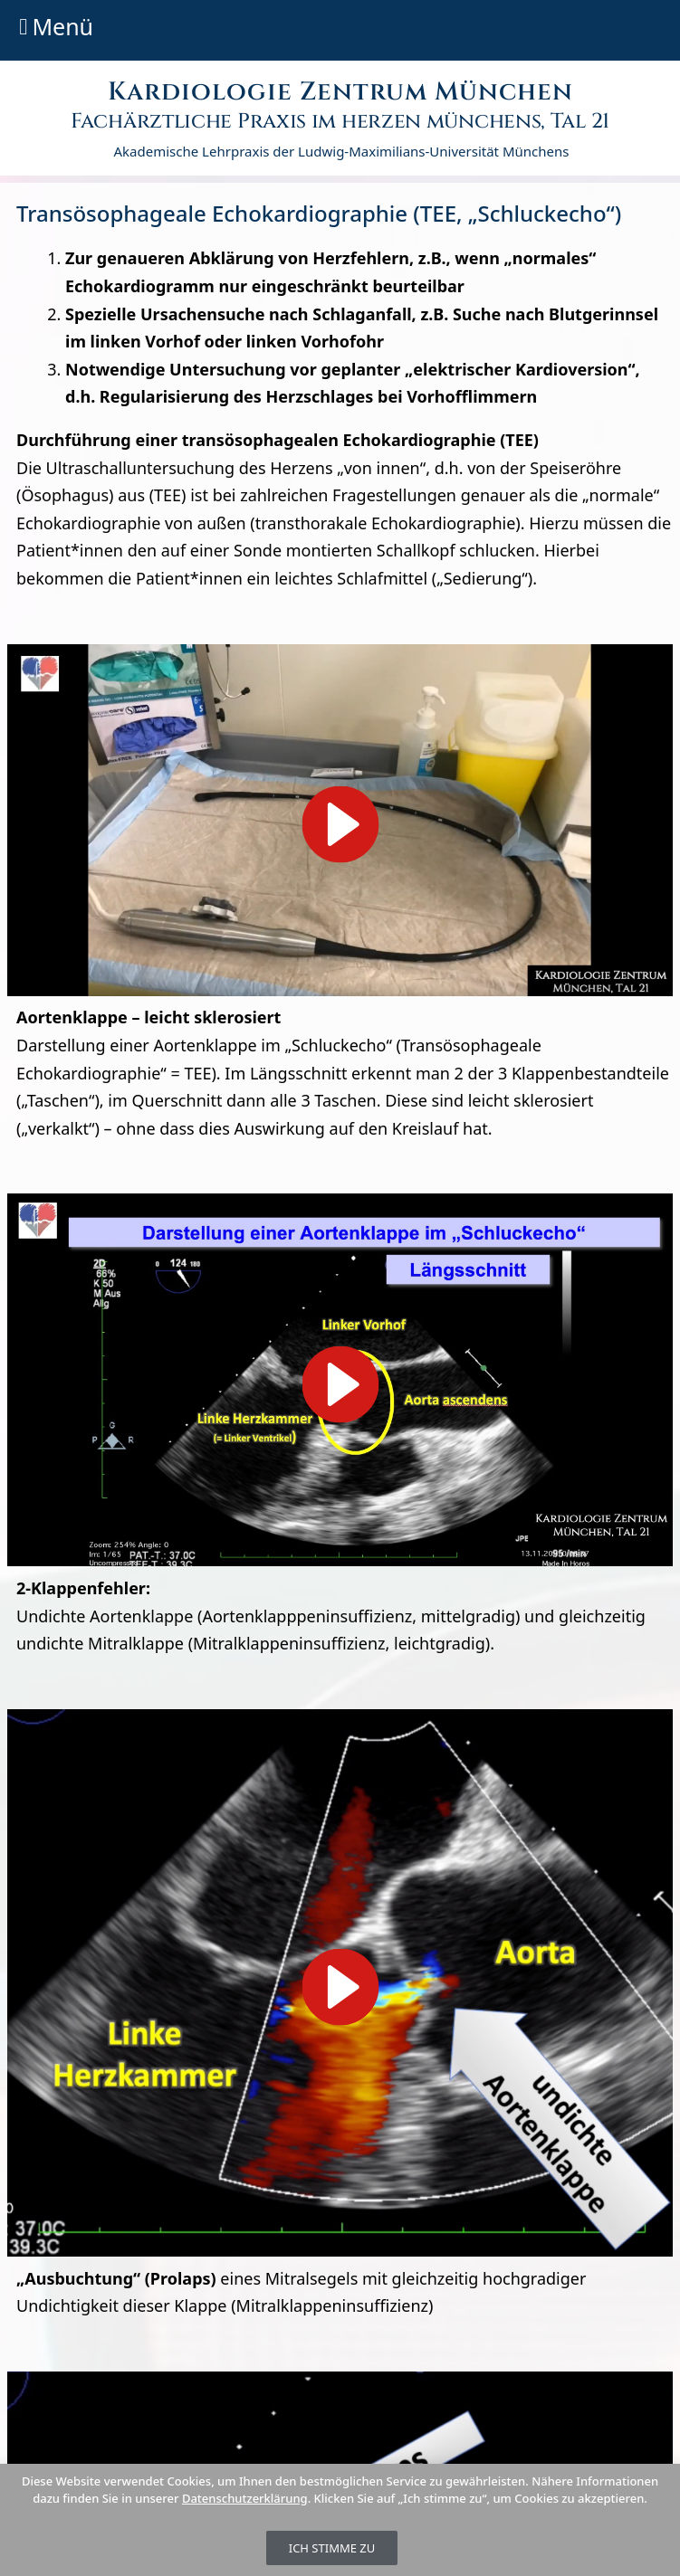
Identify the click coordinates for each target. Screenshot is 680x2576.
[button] (56, 27)
